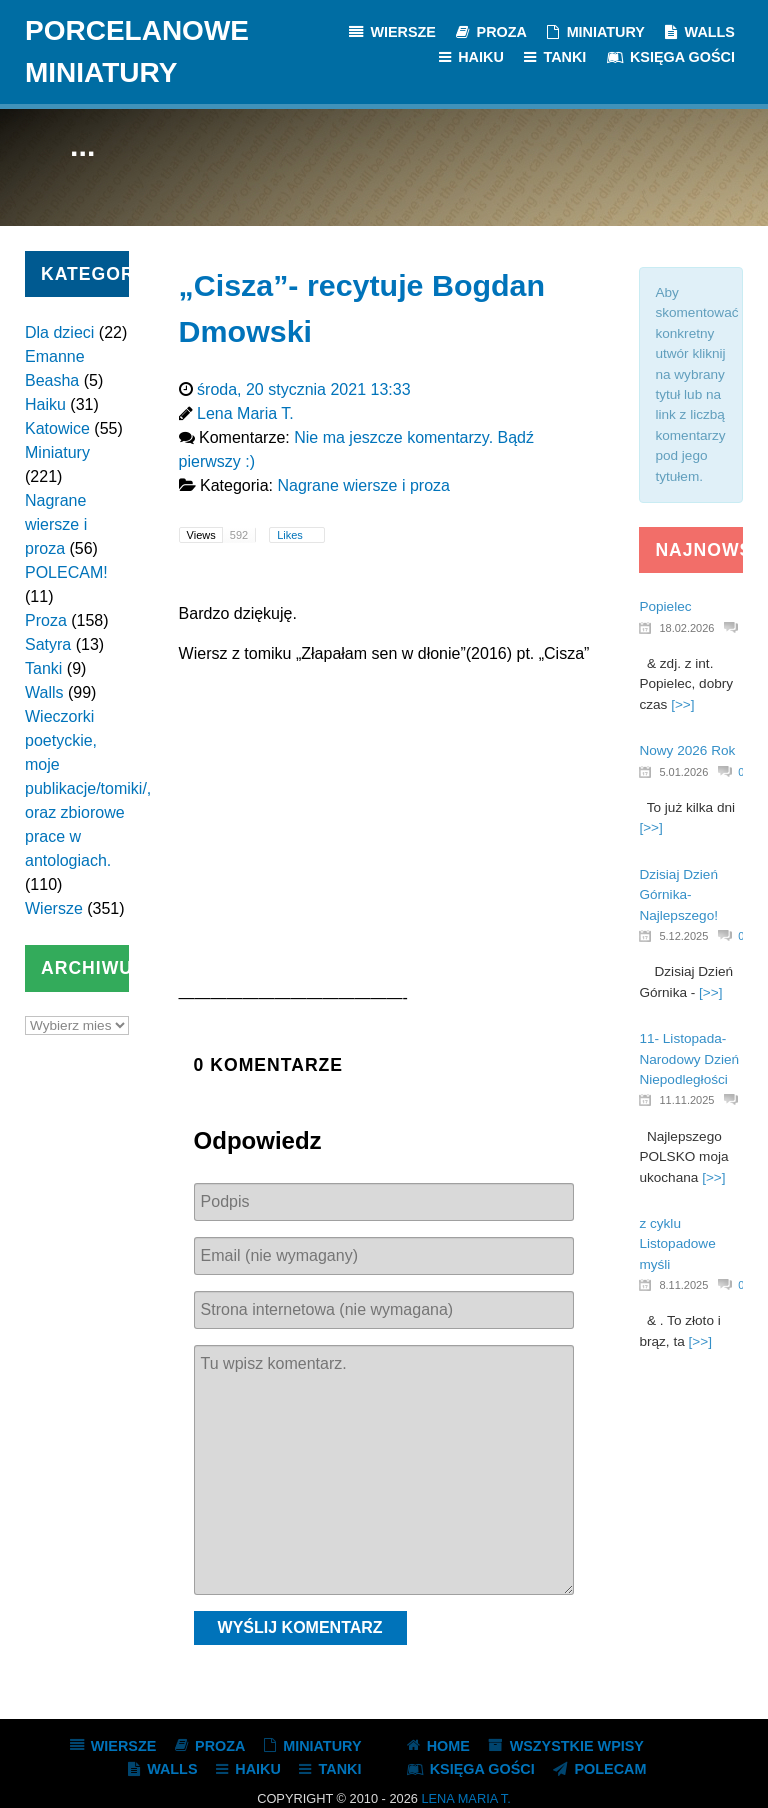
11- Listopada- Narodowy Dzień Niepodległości (689, 1059)
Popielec (665, 606)
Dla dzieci (59, 332)
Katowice (57, 428)
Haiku (45, 404)
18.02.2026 (686, 628)
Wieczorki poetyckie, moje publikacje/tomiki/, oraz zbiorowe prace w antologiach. (88, 788)
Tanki (43, 668)
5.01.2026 (683, 772)
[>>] (682, 704)
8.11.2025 (683, 1285)
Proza (46, 620)
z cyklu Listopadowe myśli (677, 1244)
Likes (291, 535)
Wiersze (54, 908)
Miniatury (57, 452)
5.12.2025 (683, 936)
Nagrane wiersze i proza (56, 524)
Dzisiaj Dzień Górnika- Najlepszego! (678, 895)
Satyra (48, 644)
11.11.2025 (686, 1100)
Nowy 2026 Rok (687, 750)
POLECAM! (66, 572)
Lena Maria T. (465, 1798)
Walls (44, 692)
